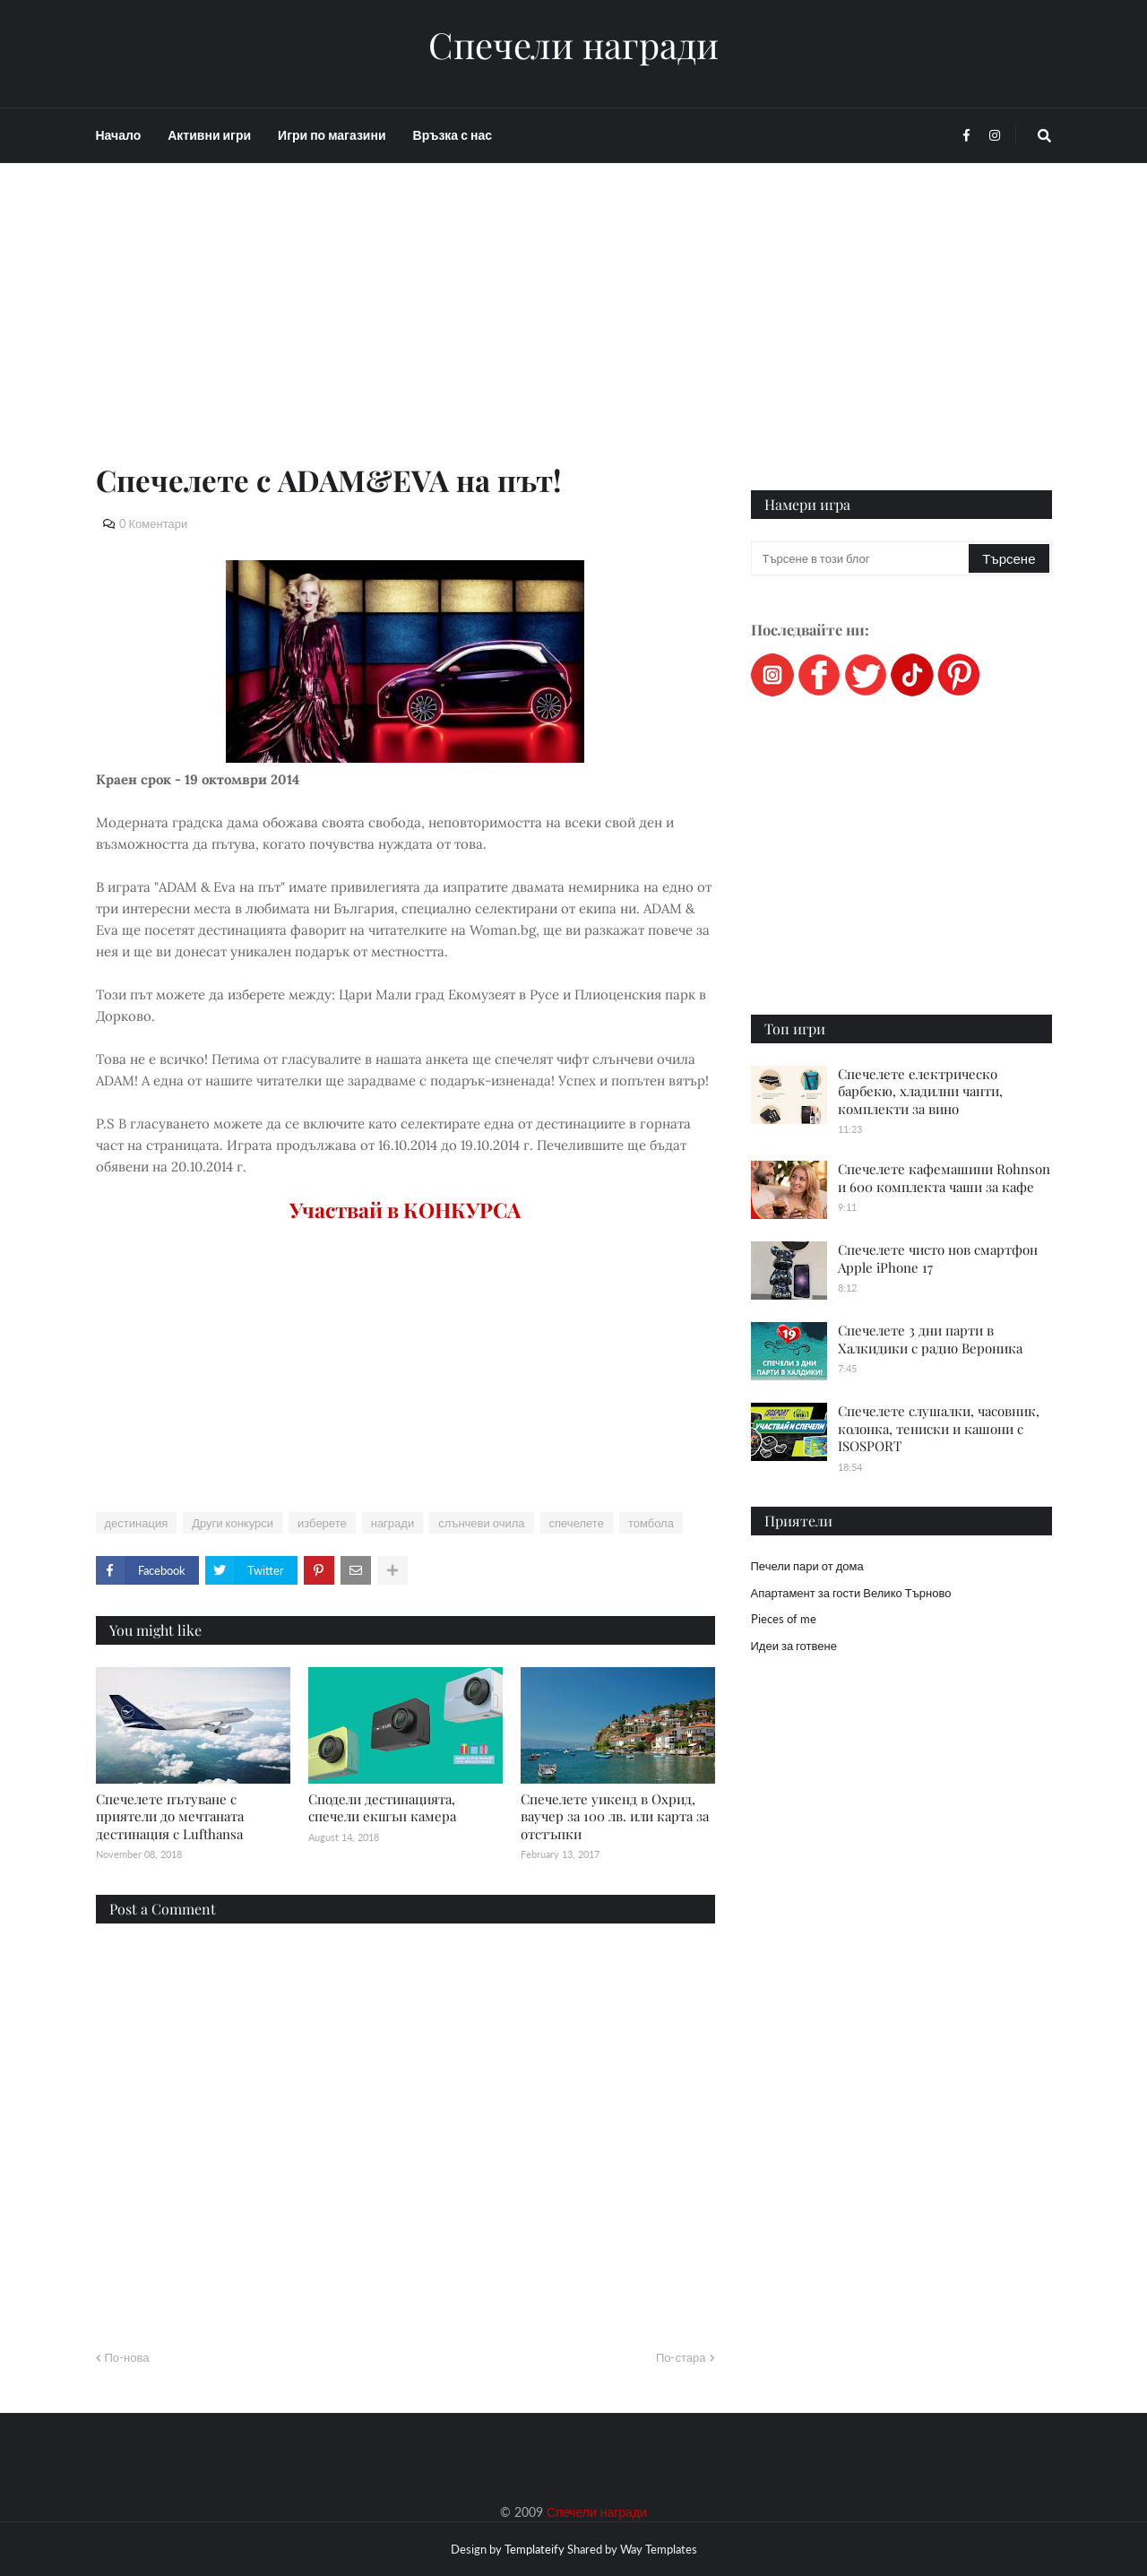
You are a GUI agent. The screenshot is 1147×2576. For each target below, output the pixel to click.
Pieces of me (783, 1619)
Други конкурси (232, 1523)
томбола (651, 1523)
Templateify (535, 2549)
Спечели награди (573, 45)
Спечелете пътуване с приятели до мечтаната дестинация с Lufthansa (170, 1816)
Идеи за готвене (794, 1645)
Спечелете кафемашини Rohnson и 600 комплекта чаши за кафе (944, 1178)
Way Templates (658, 2549)
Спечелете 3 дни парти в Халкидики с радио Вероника (930, 1339)
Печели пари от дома (807, 1566)
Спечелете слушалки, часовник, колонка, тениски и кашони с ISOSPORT (938, 1428)
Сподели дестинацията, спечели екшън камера (382, 1808)
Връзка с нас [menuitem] (452, 135)
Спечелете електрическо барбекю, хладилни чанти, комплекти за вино (920, 1091)
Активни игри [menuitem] (209, 135)
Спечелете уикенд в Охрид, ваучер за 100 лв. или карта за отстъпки (615, 1816)
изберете (322, 1523)
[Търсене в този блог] (862, 558)
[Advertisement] (405, 333)
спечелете (576, 1523)
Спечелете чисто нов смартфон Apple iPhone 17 (938, 1258)
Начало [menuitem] (119, 135)
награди (392, 1523)
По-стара (681, 2357)
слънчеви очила (481, 1523)
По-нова (127, 2357)
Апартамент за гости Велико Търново (851, 1593)
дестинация (136, 1523)
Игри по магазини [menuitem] (331, 135)
